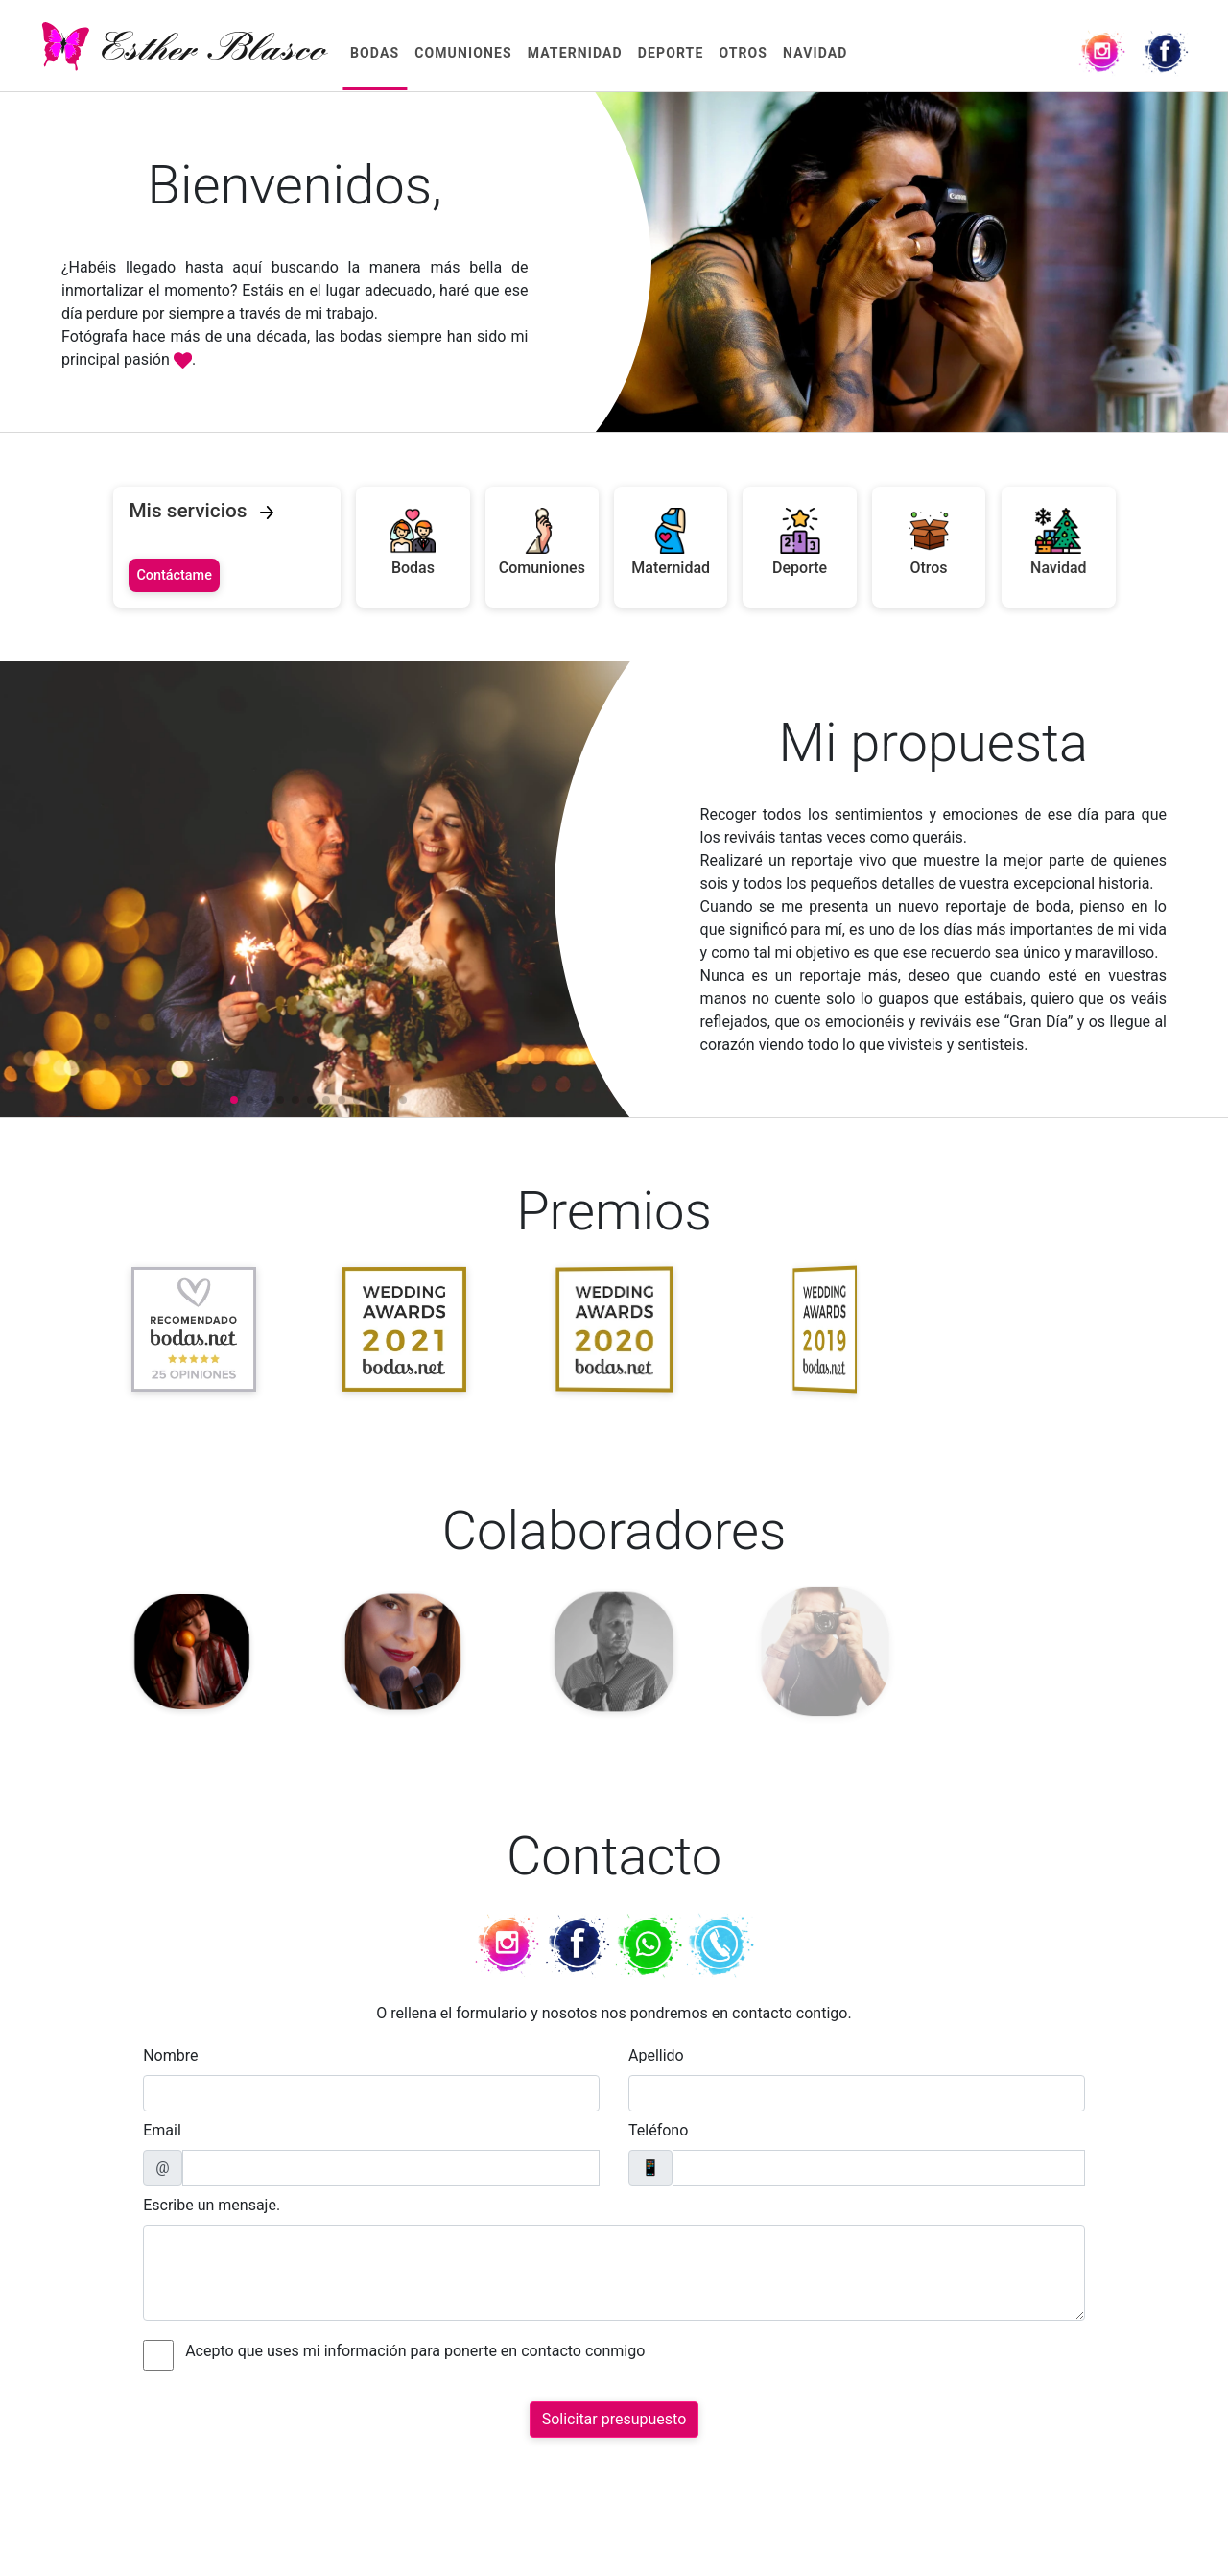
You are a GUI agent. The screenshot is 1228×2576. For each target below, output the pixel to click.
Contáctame (173, 575)
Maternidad (575, 52)
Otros (743, 52)
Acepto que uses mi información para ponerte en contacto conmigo (415, 2351)
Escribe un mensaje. (211, 2205)
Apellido (656, 2055)
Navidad (815, 52)
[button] (234, 1100)
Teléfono (658, 2130)
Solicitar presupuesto (614, 2419)
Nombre (170, 2055)
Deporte (671, 52)
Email (162, 2130)
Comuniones (463, 52)
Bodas (374, 52)
